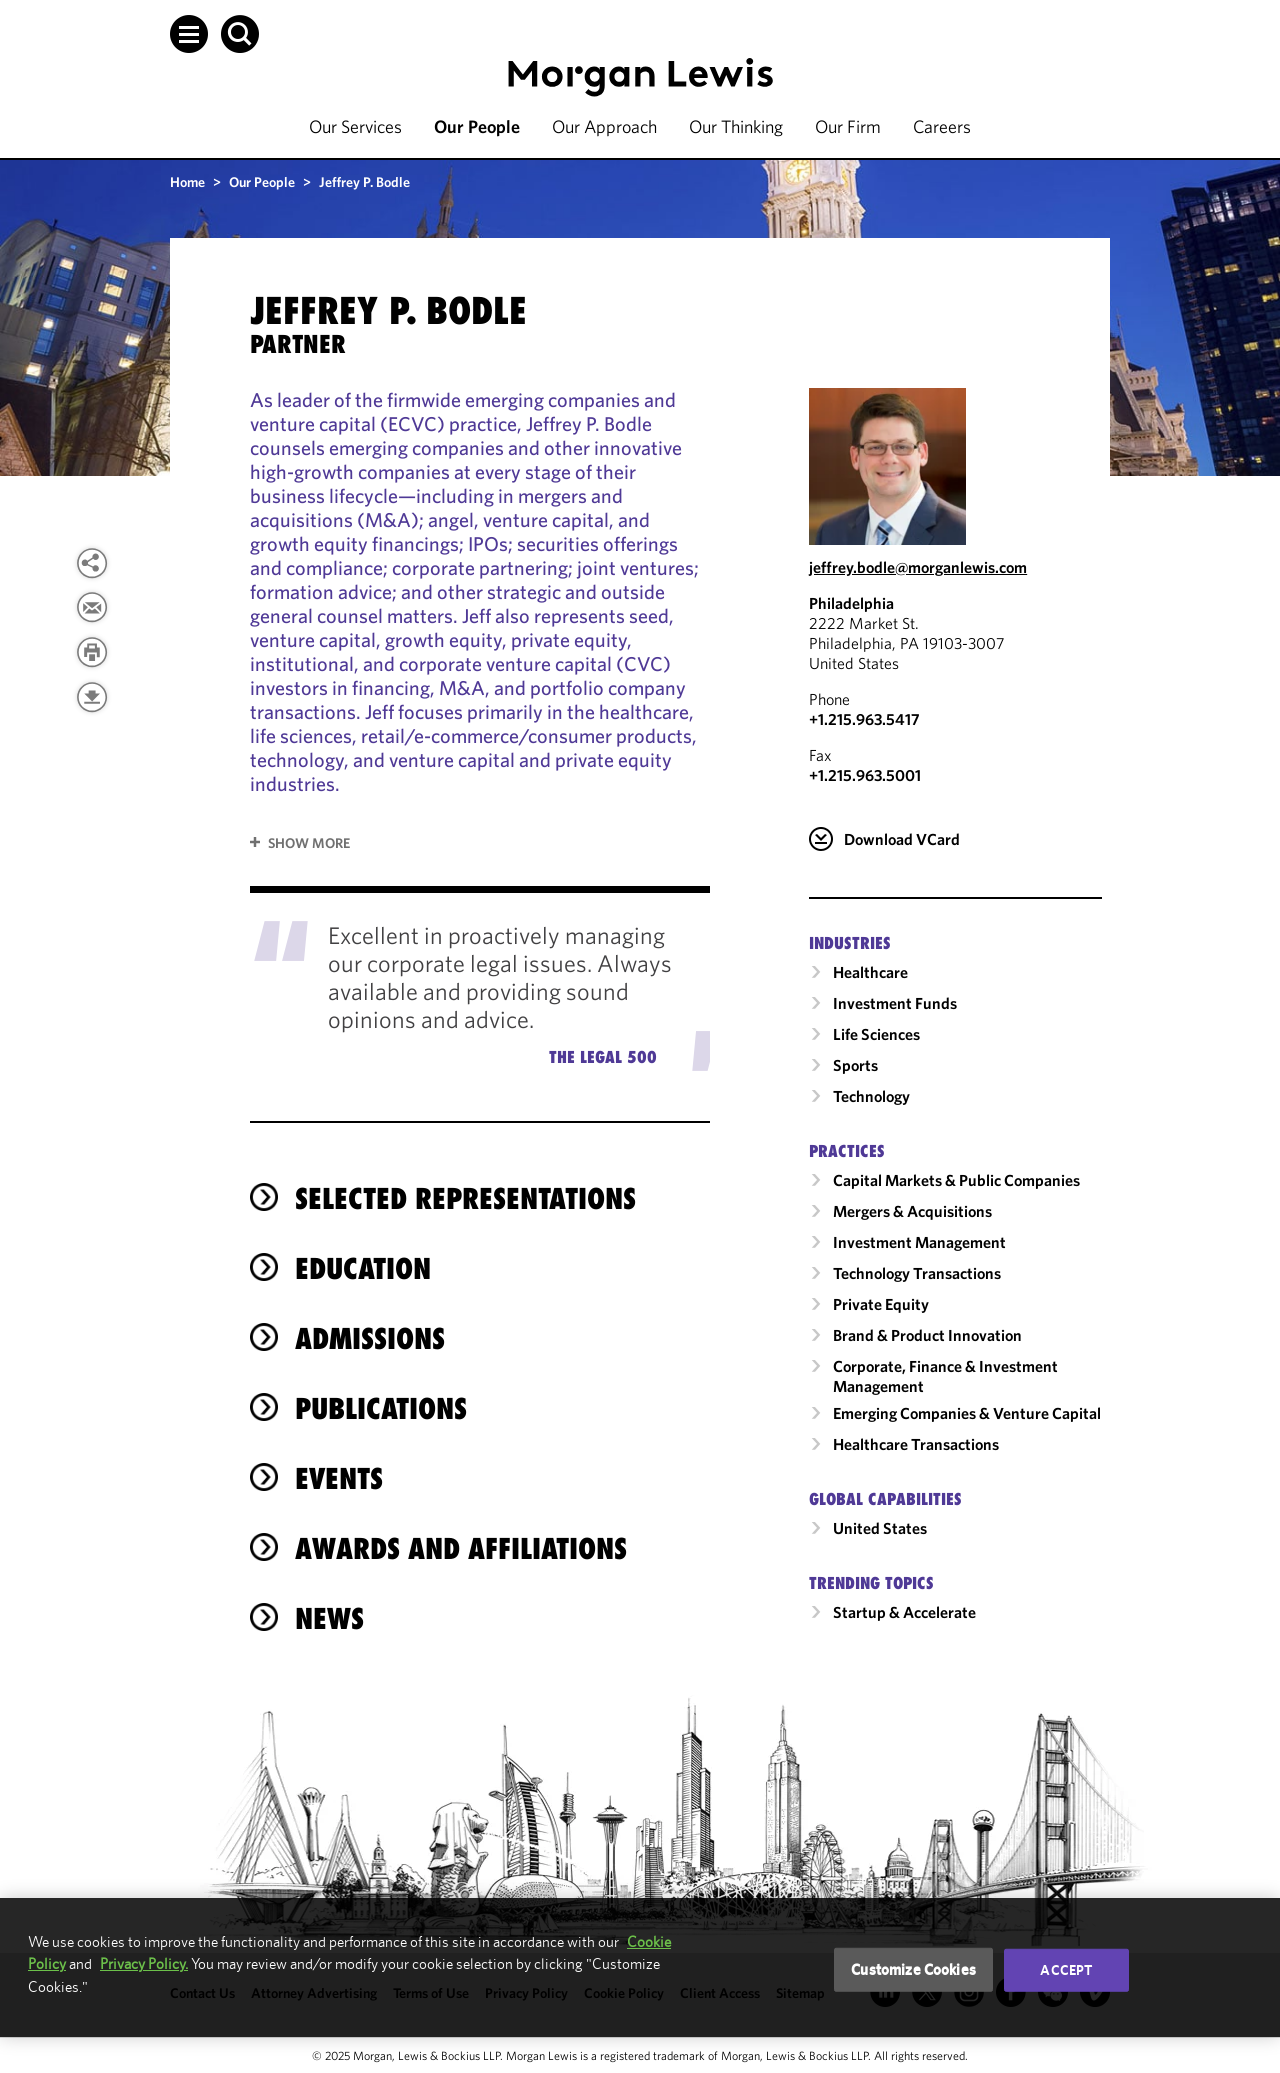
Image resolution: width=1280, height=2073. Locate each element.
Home (187, 182)
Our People (477, 126)
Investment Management (919, 1242)
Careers (942, 126)
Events (339, 1478)
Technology (871, 1096)
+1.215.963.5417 (864, 719)
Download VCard (902, 839)
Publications (381, 1408)
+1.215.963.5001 (865, 775)
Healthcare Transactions (916, 1444)
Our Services (355, 126)
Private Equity (881, 1304)
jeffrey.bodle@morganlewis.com (918, 567)
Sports (855, 1065)
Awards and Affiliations (461, 1548)
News (329, 1618)
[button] (189, 34)
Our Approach (604, 126)
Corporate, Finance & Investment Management (945, 1376)
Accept (1066, 1970)
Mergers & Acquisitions (912, 1211)
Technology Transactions (917, 1273)
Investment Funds (895, 1003)
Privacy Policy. (144, 1963)
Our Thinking (736, 126)
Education (363, 1268)
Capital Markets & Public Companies (956, 1180)
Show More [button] (309, 843)
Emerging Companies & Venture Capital (967, 1413)
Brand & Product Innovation (927, 1335)
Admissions (370, 1338)
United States (880, 1528)
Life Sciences (876, 1034)
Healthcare (870, 972)
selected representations (465, 1198)
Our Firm (848, 126)
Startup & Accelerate (904, 1612)
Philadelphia (851, 603)
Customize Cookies (913, 1969)
